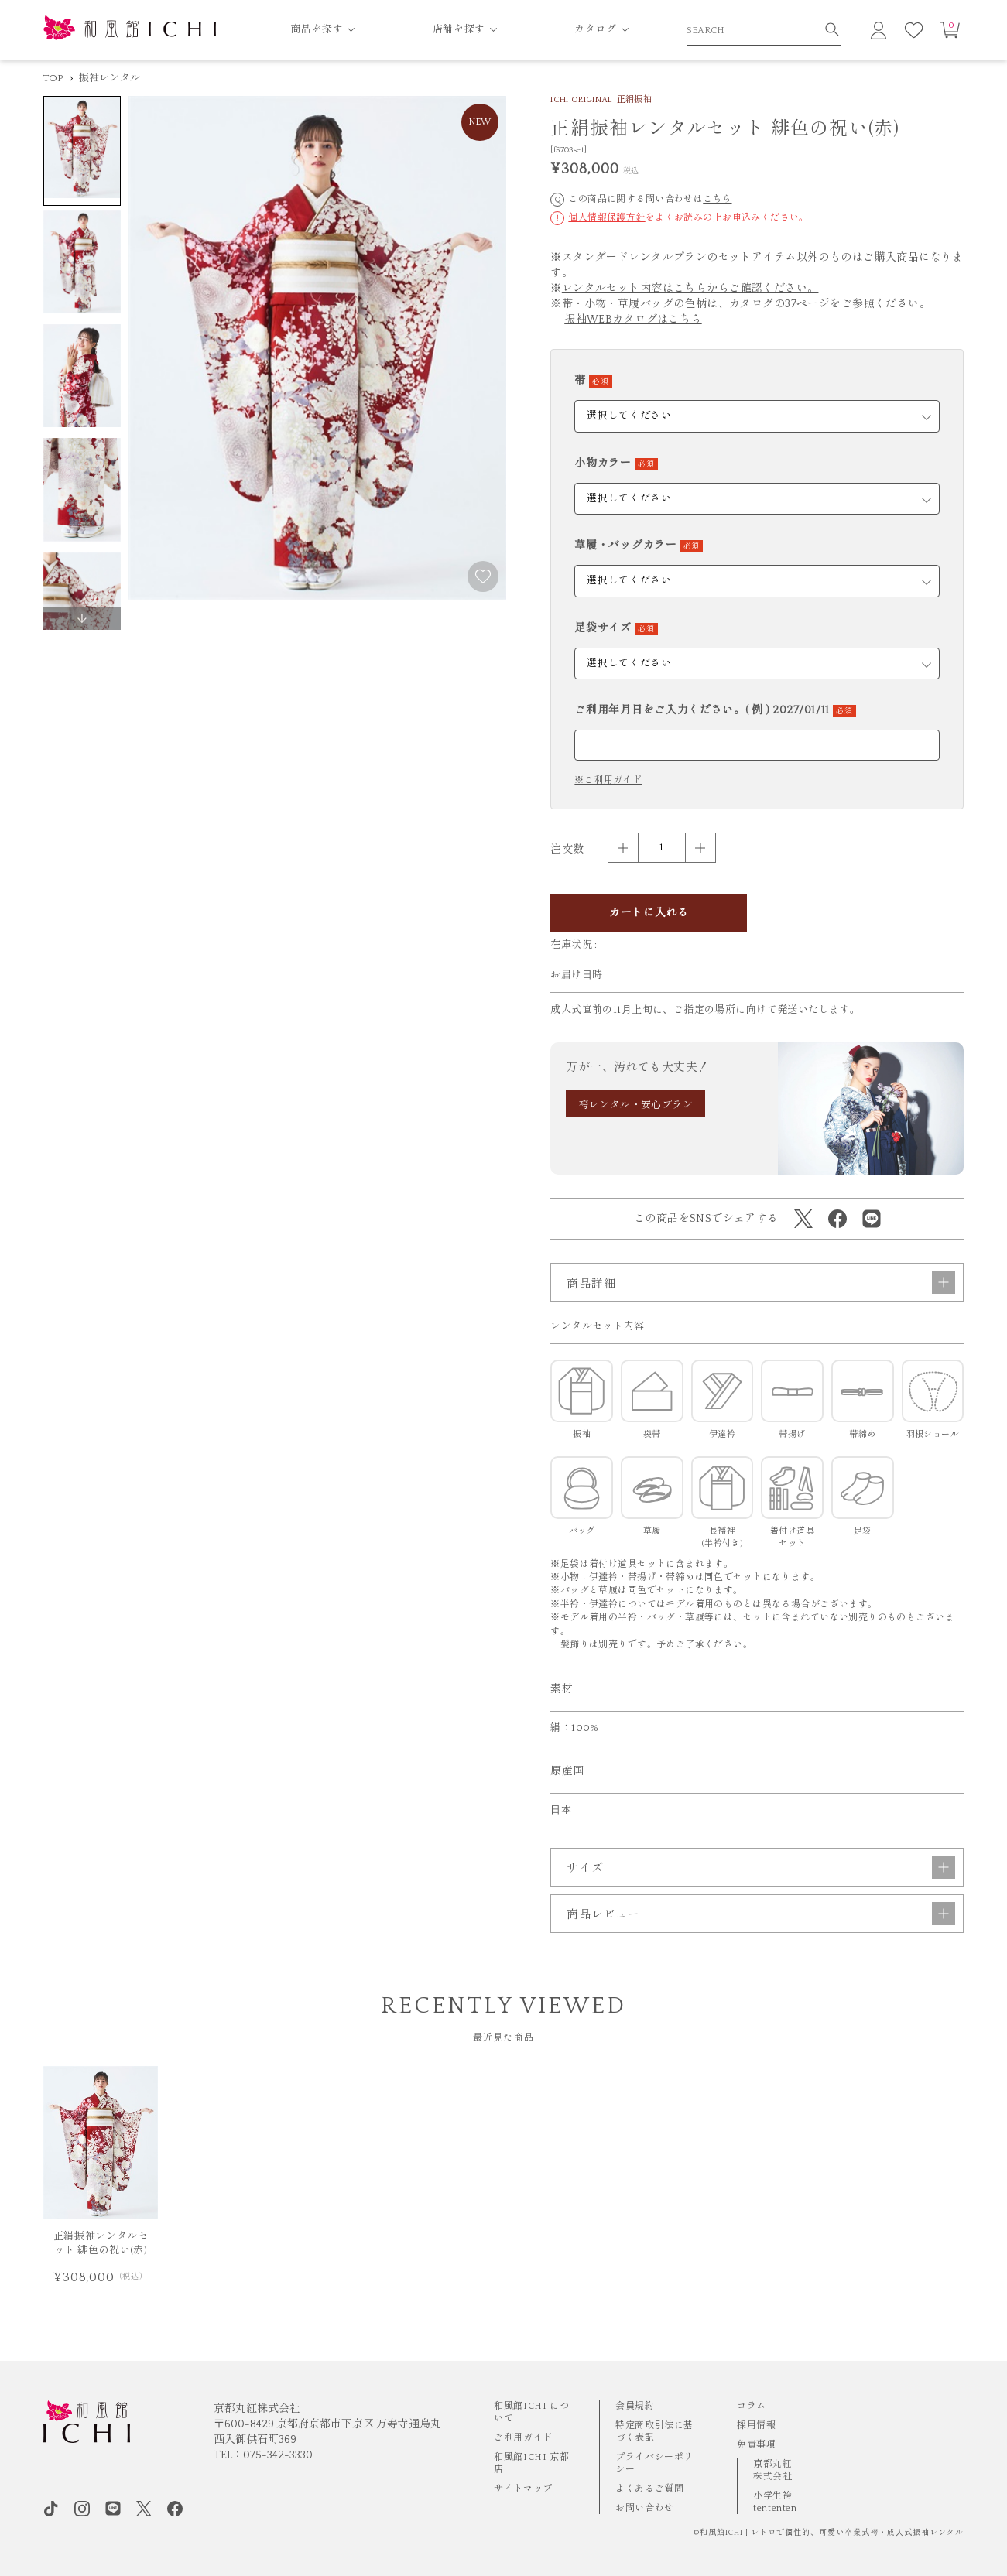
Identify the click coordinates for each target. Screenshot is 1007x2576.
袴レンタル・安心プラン (636, 1105)
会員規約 (634, 2406)
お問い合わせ (644, 2508)
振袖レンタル (110, 78)
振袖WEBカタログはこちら (632, 319)
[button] (82, 618)
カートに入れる (649, 913)
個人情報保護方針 (606, 218)
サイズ (761, 1867)
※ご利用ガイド (608, 780)
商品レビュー (761, 1913)
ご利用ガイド (523, 2438)
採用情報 (756, 2425)
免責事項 (756, 2445)
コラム (751, 2406)
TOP (53, 78)
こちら (717, 199)
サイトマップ (523, 2489)
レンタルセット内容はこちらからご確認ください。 (690, 288)
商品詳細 (761, 1282)
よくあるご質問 (649, 2489)
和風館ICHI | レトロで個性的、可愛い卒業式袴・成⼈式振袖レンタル (832, 2533)
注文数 (567, 849)
